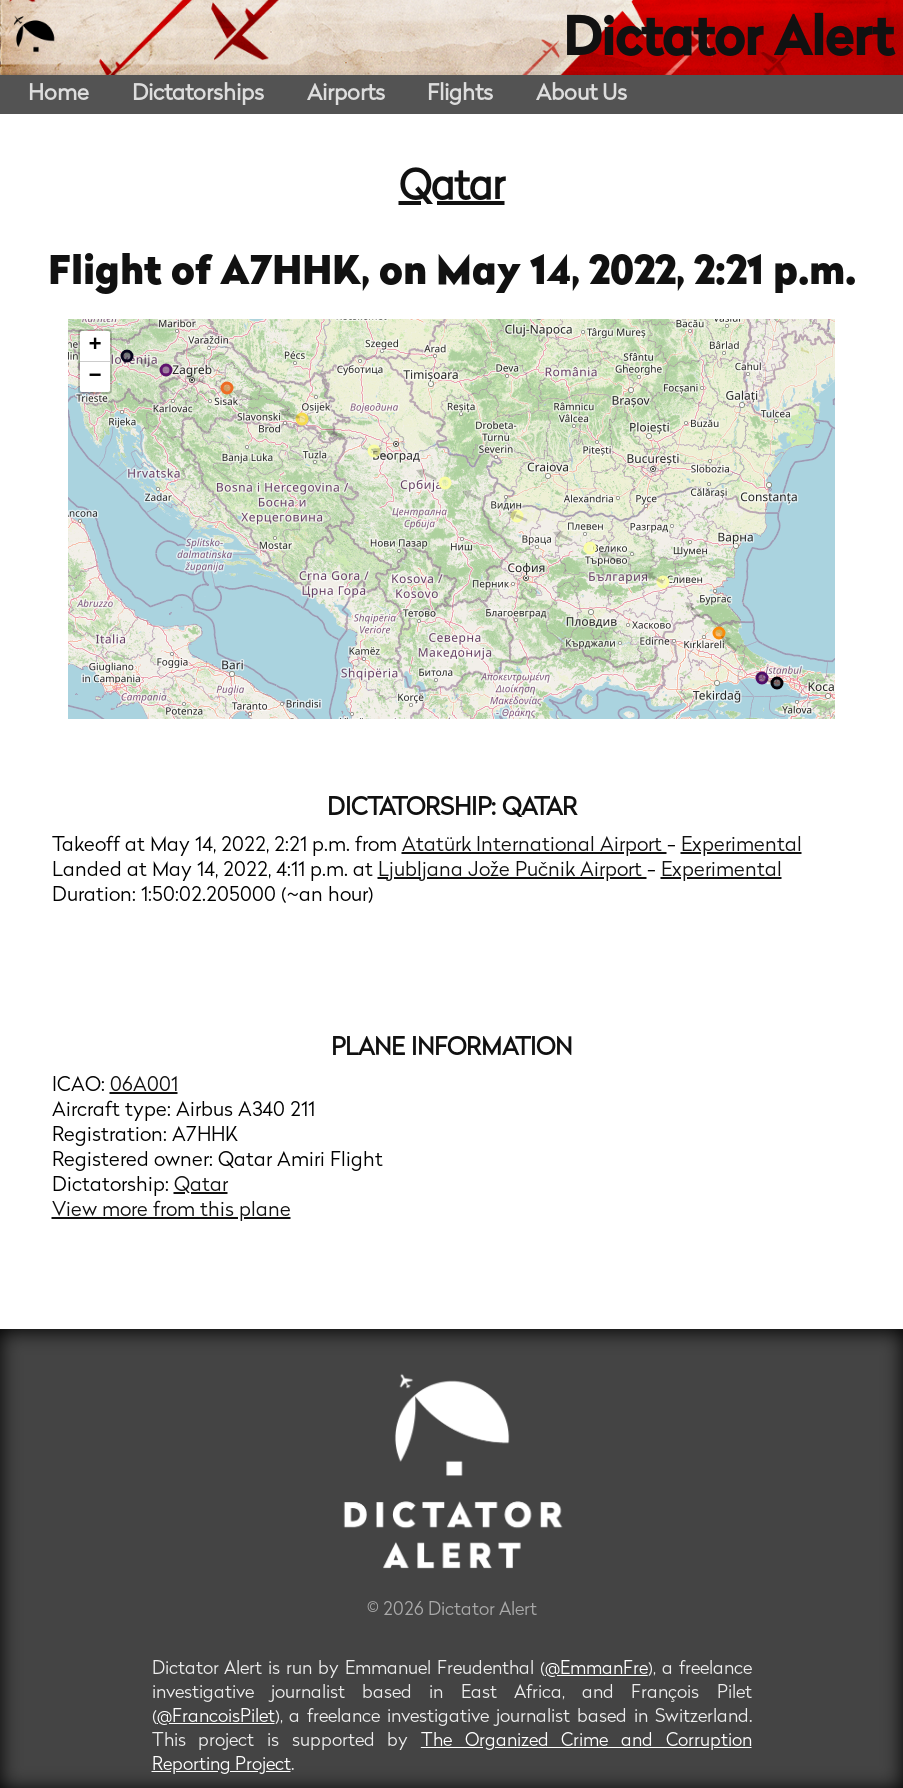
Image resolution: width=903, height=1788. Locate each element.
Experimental (741, 846)
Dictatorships (198, 94)
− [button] (95, 377)
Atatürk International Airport (534, 846)
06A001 (144, 1086)
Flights (460, 94)
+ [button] (95, 346)
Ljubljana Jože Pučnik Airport (512, 871)
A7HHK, (299, 274)
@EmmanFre (596, 1669)
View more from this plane (171, 1211)
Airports (346, 94)
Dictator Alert (728, 42)
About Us (581, 94)
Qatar (452, 189)
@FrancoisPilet (216, 1717)
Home (58, 94)
